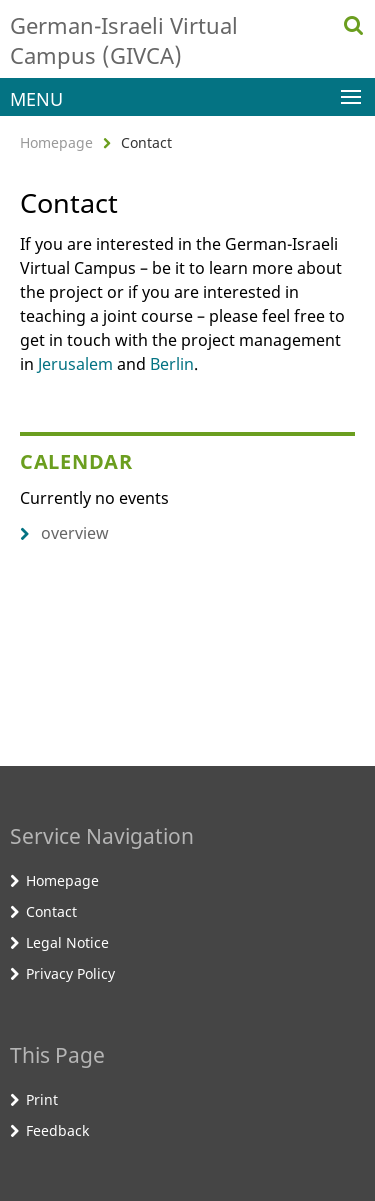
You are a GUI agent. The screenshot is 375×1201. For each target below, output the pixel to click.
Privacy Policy (70, 973)
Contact (51, 911)
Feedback (57, 1130)
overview (64, 533)
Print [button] (42, 1099)
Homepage (56, 142)
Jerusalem (75, 364)
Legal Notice (67, 942)
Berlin (172, 364)
